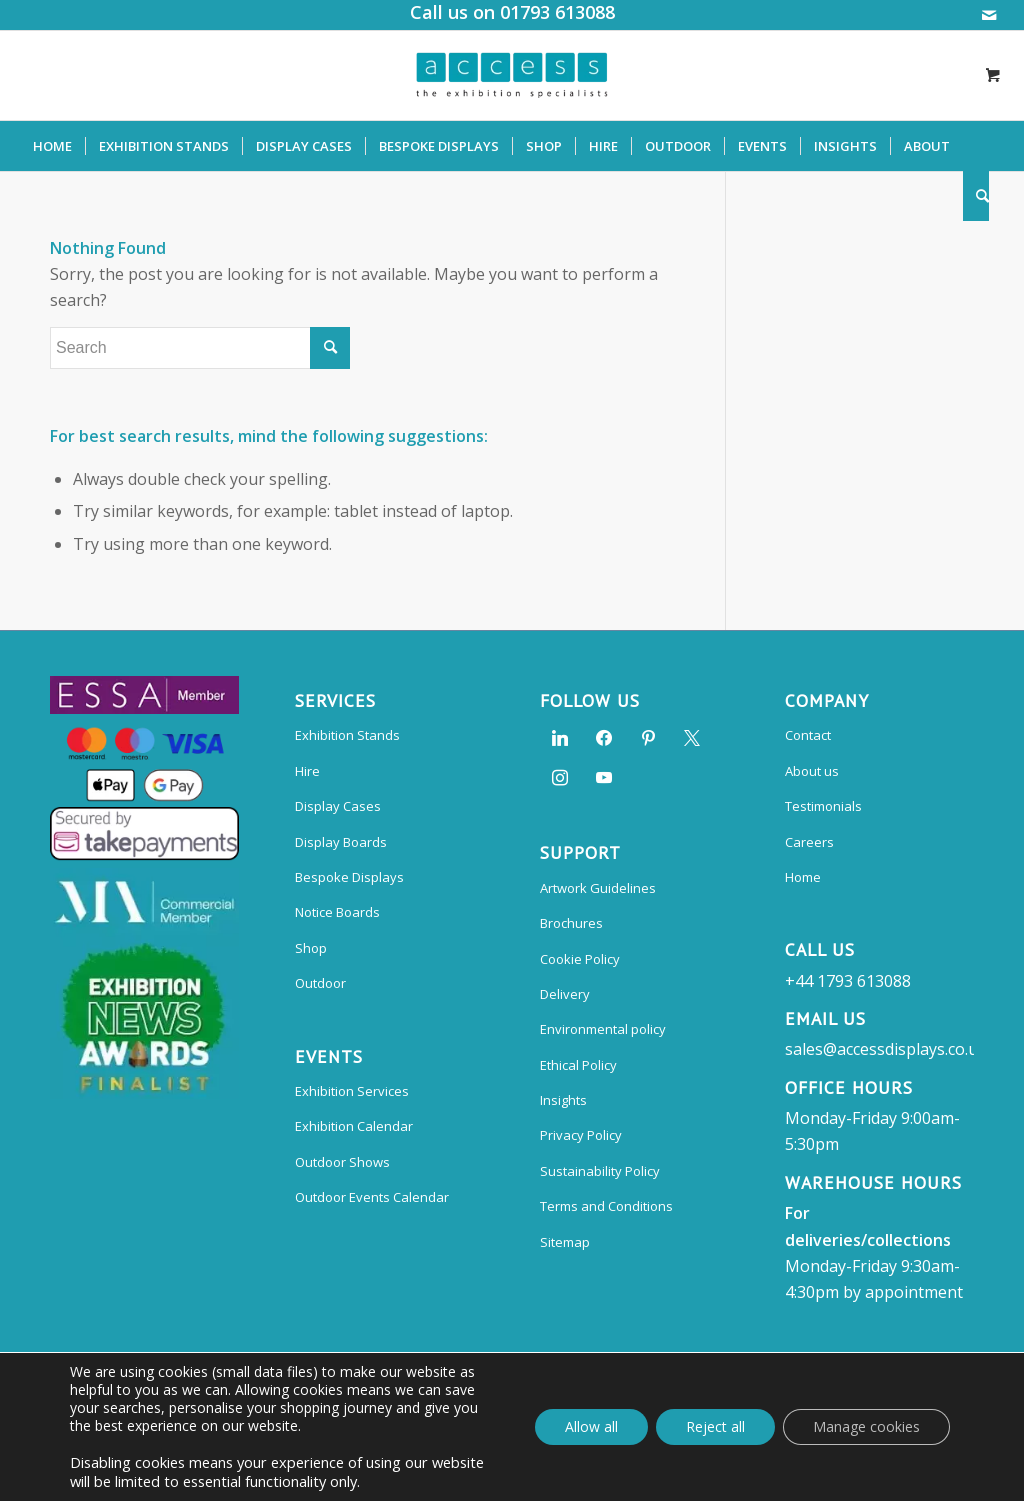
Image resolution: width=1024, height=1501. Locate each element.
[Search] (976, 196)
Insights (563, 1100)
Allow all (591, 1426)
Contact (808, 735)
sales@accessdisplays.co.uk (886, 1049)
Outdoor (320, 983)
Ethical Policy (578, 1065)
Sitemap (565, 1242)
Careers (809, 842)
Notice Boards (337, 912)
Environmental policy (603, 1029)
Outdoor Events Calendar (372, 1197)
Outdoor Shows (342, 1162)
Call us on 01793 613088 (512, 12)
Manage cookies (866, 1426)
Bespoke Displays (349, 877)
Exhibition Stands (347, 735)
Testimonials (823, 806)
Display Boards (341, 842)
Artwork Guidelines (598, 888)
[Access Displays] (511, 75)
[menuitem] (52, 146)
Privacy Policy (581, 1135)
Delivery (565, 994)
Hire (307, 771)
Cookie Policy (580, 959)
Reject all (715, 1426)
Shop (311, 948)
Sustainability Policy (600, 1171)
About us (812, 771)
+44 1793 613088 (848, 981)
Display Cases (338, 806)
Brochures (571, 923)
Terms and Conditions (606, 1206)
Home (803, 877)
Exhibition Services (352, 1091)
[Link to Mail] (989, 15)
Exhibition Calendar (354, 1126)
